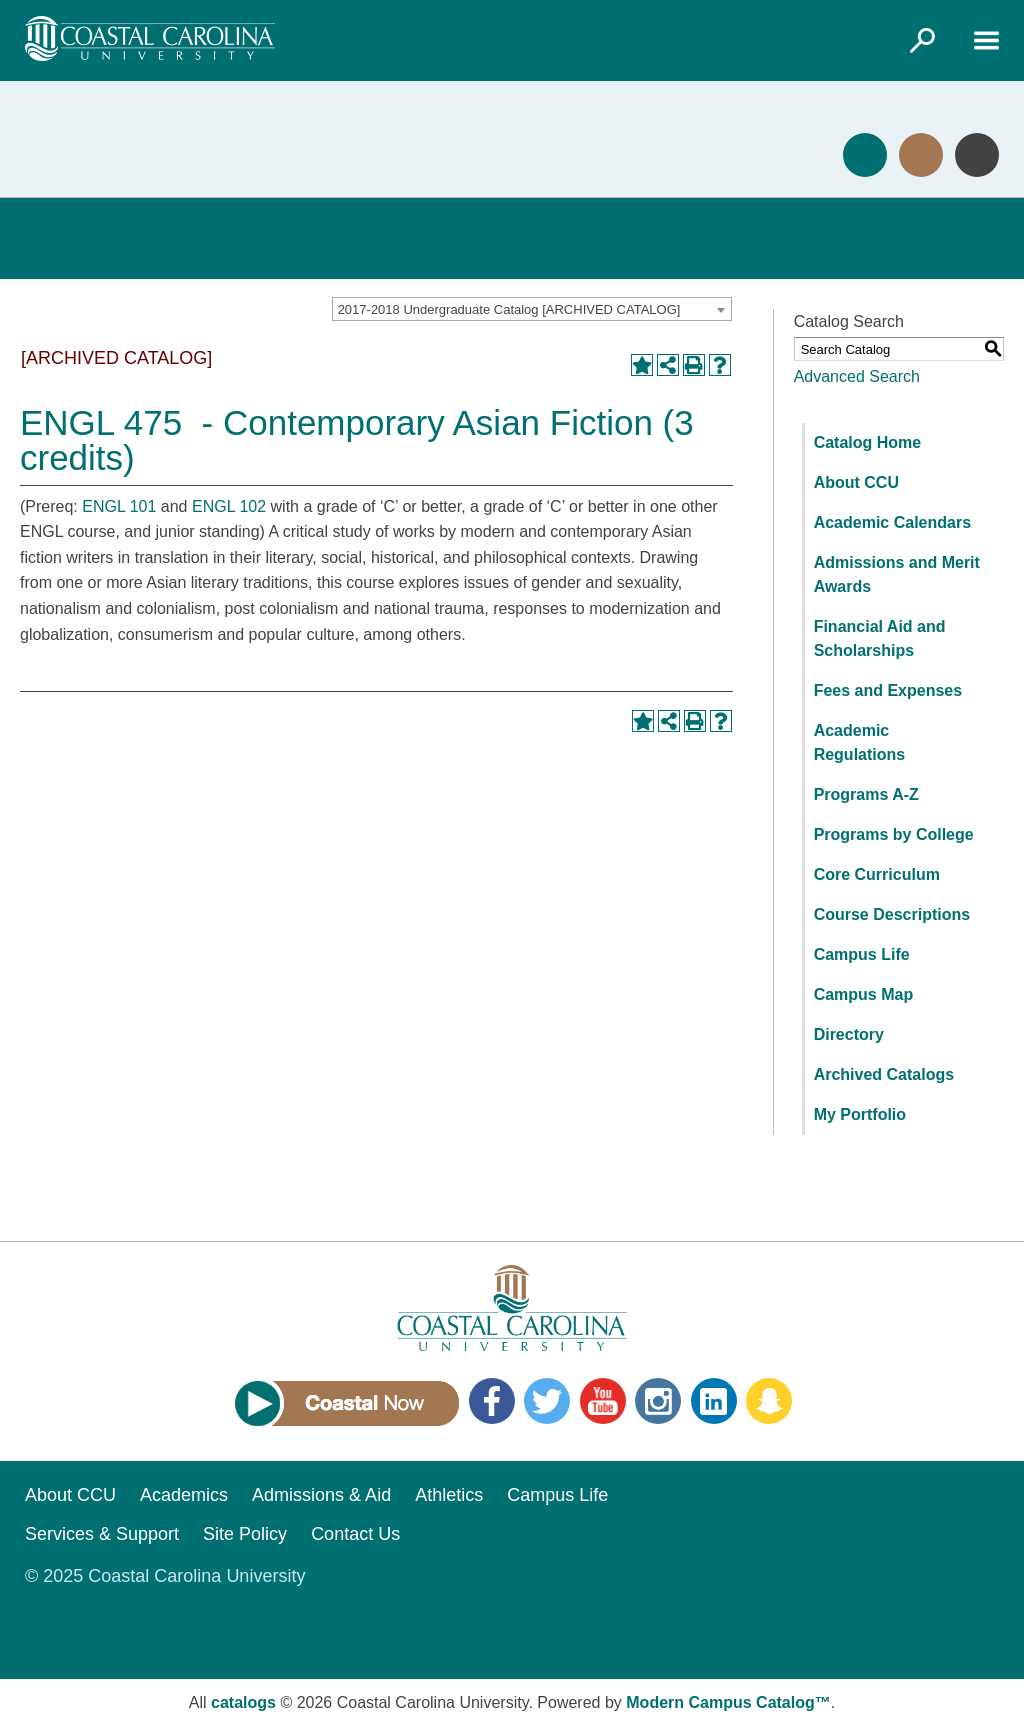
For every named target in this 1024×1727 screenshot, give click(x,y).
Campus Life (862, 954)
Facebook (492, 1401)
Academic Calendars (892, 522)
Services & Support (102, 1534)
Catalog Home (868, 442)
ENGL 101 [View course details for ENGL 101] (119, 506)
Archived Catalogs (884, 1074)
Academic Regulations (860, 742)
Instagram (658, 1401)
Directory (849, 1034)
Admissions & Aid (321, 1495)
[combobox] (532, 309)
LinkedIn (714, 1401)
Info (977, 155)
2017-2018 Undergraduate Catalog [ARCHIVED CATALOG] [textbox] (509, 309)
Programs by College (894, 834)
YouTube (603, 1401)
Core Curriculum (877, 874)
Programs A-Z (866, 794)
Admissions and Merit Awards (897, 574)
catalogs (243, 1702)
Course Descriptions (892, 914)
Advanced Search (857, 376)
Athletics (449, 1495)
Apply (865, 155)
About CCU (856, 482)
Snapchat (769, 1401)
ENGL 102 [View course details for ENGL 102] (229, 506)
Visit (921, 155)
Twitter (547, 1401)
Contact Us (355, 1534)
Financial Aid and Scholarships (880, 638)
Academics (184, 1495)
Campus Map (864, 994)
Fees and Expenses (888, 690)
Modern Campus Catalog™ (728, 1702)
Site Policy (245, 1534)
